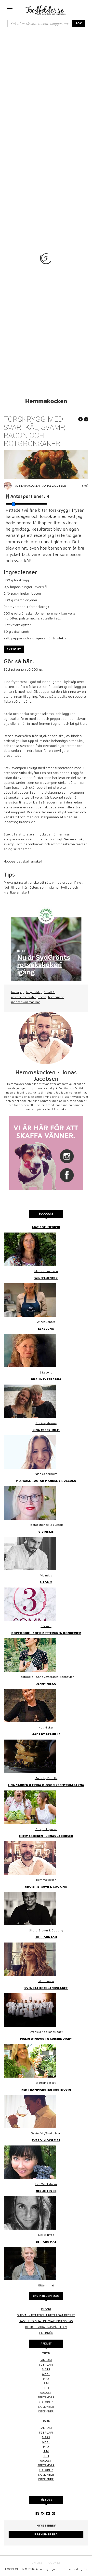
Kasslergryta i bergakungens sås (46, 2321)
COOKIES (54, 2562)
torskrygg (17, 992)
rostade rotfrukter (23, 997)
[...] (40, 23)
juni (46, 2451)
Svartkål (49, 992)
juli (46, 2456)
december (46, 2479)
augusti (46, 2460)
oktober (46, 2470)
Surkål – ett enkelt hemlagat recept (46, 2315)
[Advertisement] (46, 80)
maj (46, 2446)
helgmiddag (34, 992)
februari (46, 2364)
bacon (42, 997)
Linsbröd (46, 2333)
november (46, 2474)
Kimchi (46, 2309)
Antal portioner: (30, 496)
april (46, 2374)
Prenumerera (46, 2534)
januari (46, 2360)
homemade (56, 997)
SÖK (78, 23)
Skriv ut (14, 649)
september (46, 2465)
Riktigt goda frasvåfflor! (46, 2327)
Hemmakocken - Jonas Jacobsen (42, 485)
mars (46, 2369)
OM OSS (36, 2562)
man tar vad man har (25, 1002)
